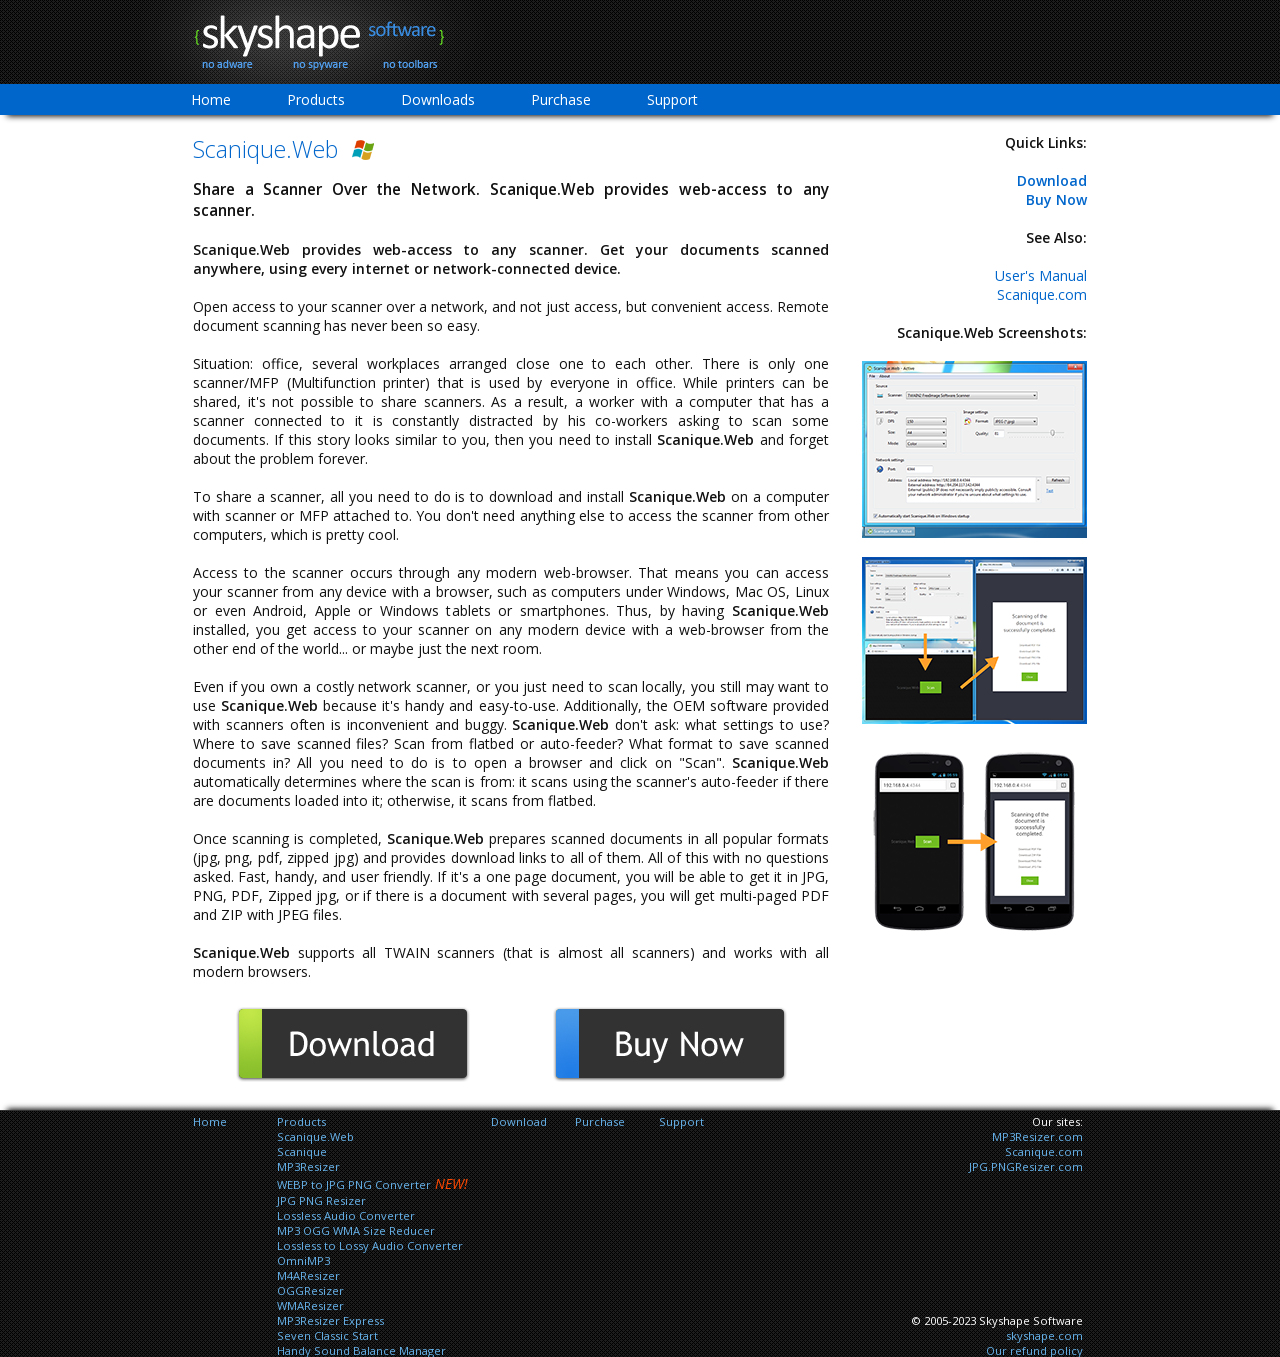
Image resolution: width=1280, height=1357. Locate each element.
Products (316, 99)
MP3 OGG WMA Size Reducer (356, 1230)
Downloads (438, 99)
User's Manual (1041, 275)
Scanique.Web (315, 1136)
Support (672, 99)
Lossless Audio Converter (346, 1215)
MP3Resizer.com (1037, 1136)
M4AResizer (308, 1275)
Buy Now (1056, 199)
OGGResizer (310, 1290)
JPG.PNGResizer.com (1026, 1166)
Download (1052, 180)
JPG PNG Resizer (321, 1200)
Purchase (561, 99)
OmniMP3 (303, 1260)
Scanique (302, 1151)
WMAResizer (310, 1305)
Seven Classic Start (327, 1335)
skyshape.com (1044, 1335)
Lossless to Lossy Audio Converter (370, 1245)
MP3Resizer (308, 1166)
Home (211, 99)
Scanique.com (1042, 294)
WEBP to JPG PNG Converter (354, 1184)
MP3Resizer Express (330, 1320)
